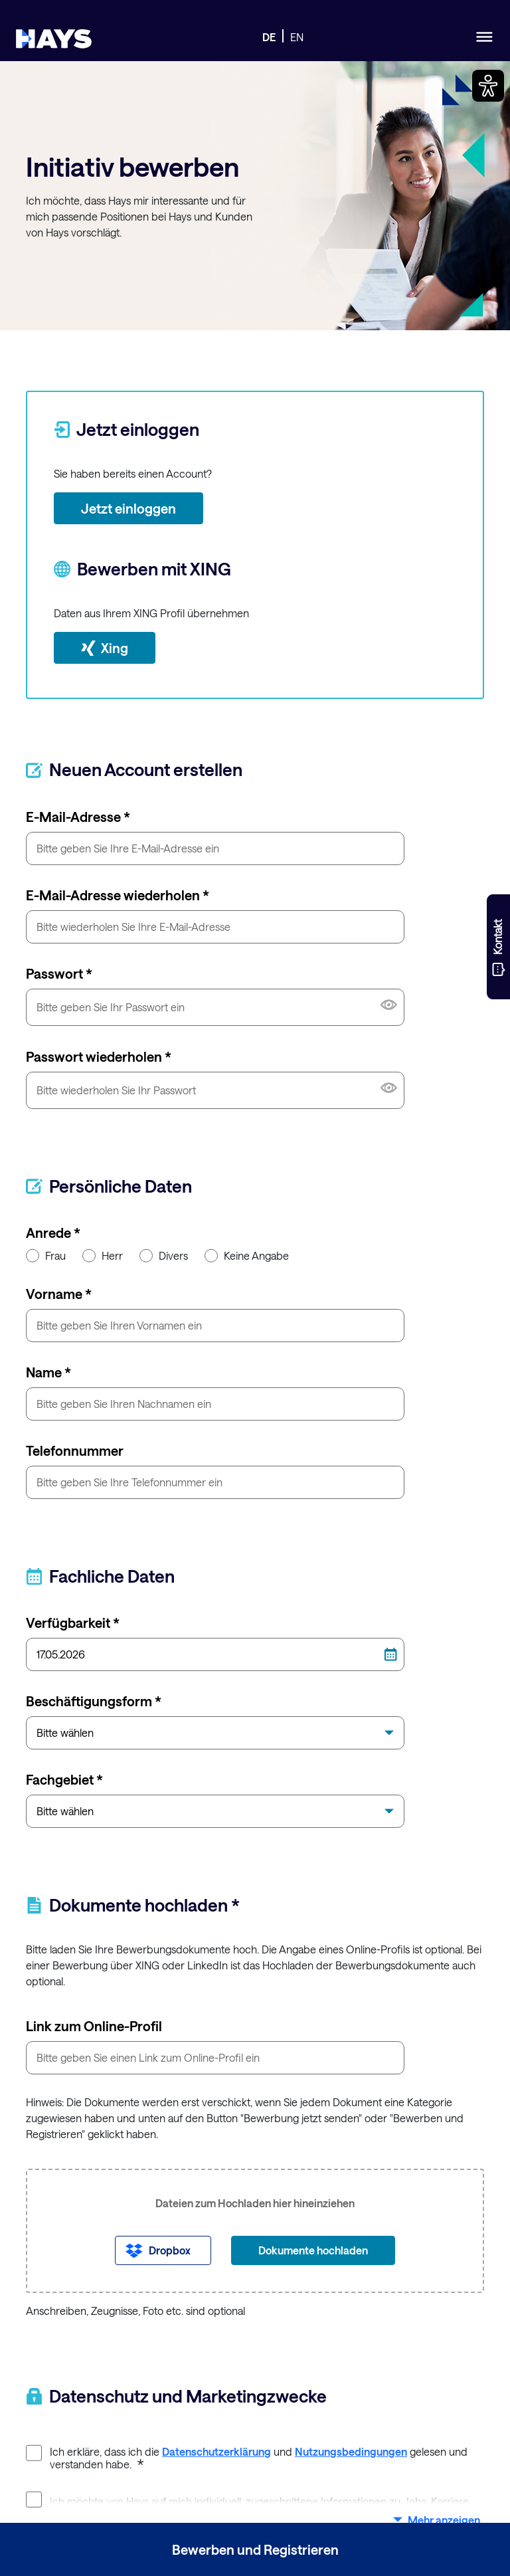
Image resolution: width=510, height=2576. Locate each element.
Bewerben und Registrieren (255, 2549)
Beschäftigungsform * (93, 1701)
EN (296, 37)
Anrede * (53, 1232)
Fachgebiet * (64, 1779)
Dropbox (170, 2250)
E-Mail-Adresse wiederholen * (117, 895)
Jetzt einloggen (128, 508)
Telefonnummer (75, 1450)
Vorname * (59, 1294)
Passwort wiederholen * (98, 1056)
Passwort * (59, 973)
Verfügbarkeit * (73, 1623)
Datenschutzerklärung (216, 2451)
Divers (163, 1255)
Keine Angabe (247, 1255)
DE (269, 37)
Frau (46, 1255)
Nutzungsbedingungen (351, 2451)
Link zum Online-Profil (94, 2026)
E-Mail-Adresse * (78, 817)
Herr (102, 1255)
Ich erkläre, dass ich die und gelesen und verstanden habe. (247, 2458)
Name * (48, 1372)
